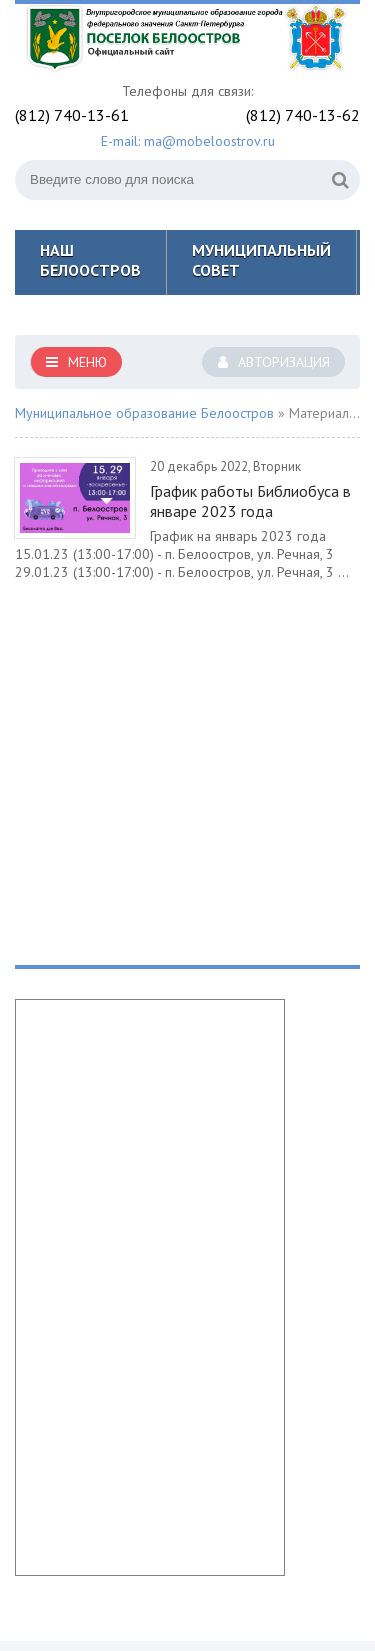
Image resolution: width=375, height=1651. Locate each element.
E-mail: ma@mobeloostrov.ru (188, 141)
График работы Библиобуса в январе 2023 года (250, 501)
